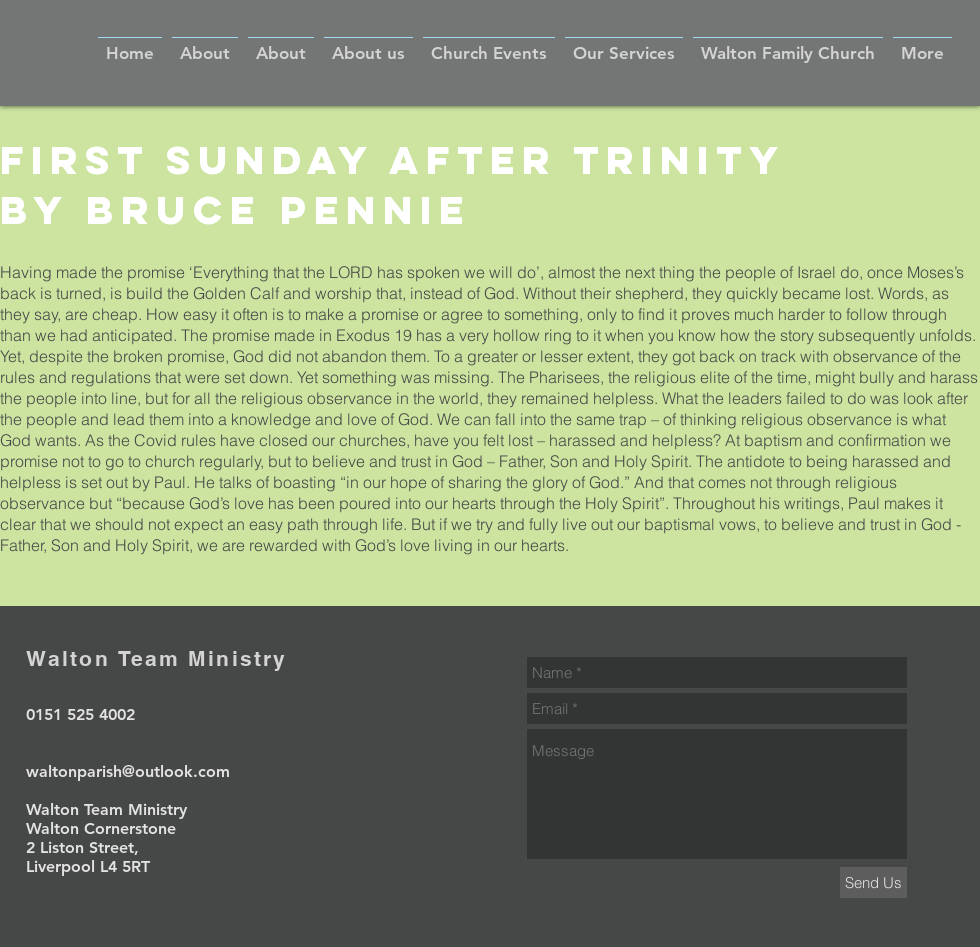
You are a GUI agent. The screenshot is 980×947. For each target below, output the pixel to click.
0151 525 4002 (80, 714)
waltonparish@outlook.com (128, 771)
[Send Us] (873, 882)
